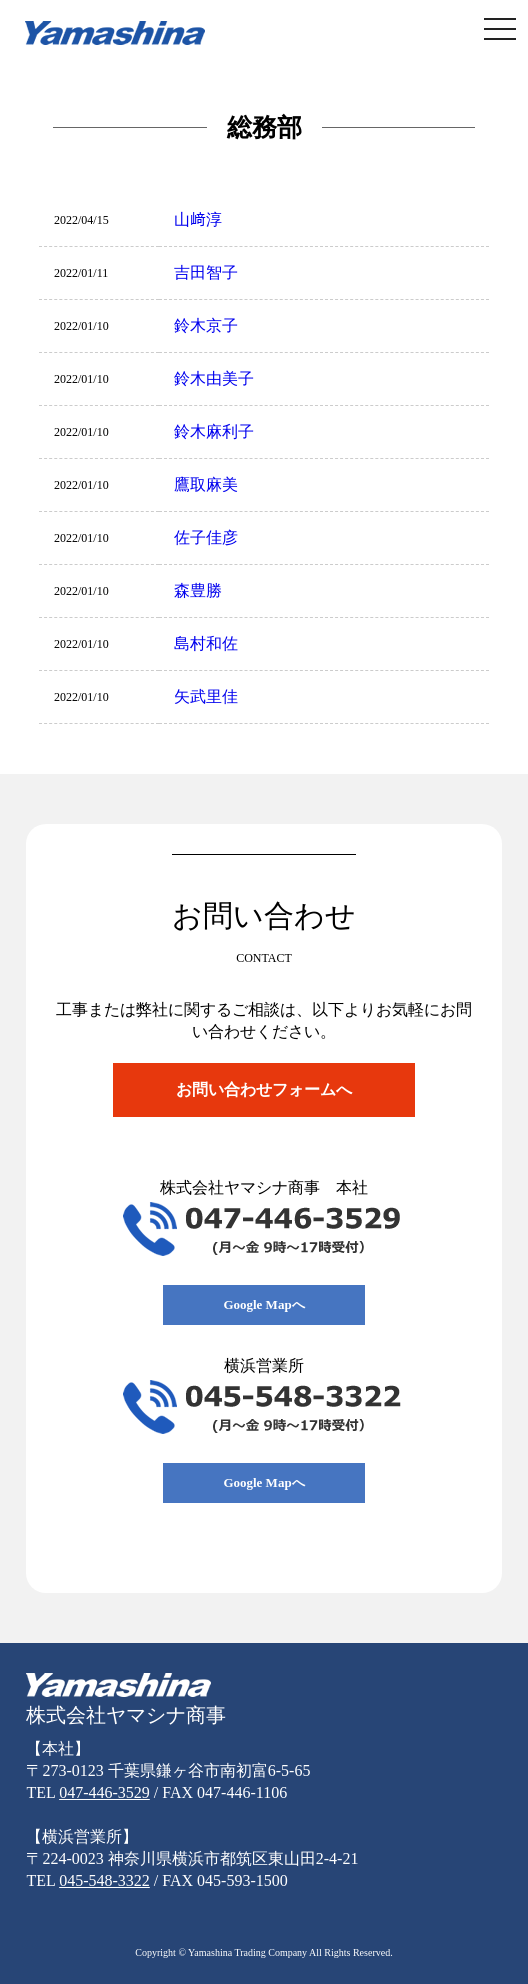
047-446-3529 (104, 1792)
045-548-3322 (104, 1880)
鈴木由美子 (214, 378)
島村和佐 (206, 643)
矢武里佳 (206, 696)
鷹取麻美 (206, 484)
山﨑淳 (198, 219)
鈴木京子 (206, 325)
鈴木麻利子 (214, 431)
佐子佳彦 (206, 537)
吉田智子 (206, 272)
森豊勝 (198, 590)
